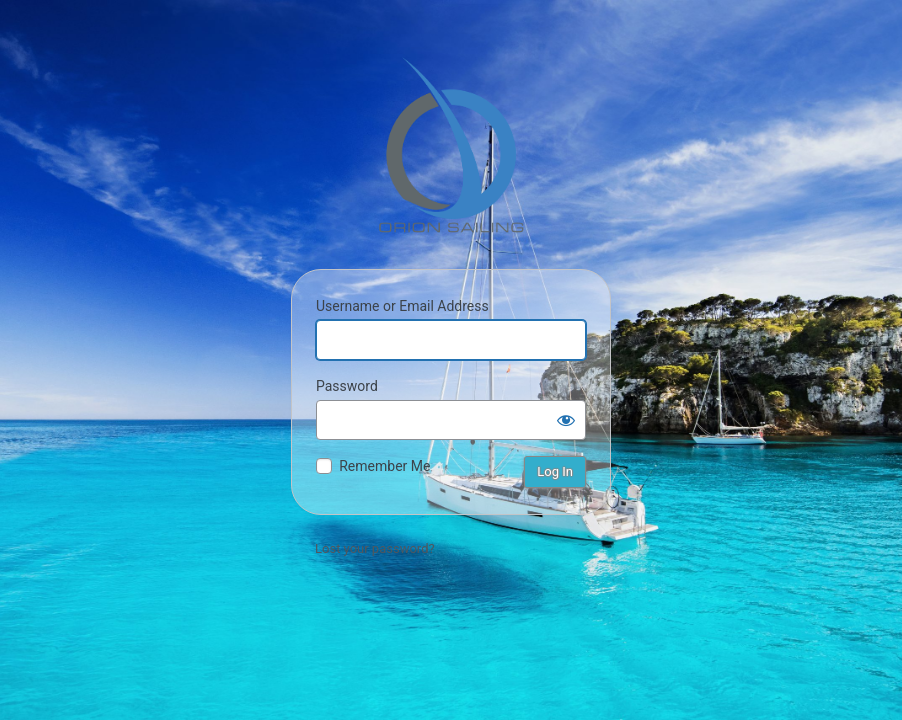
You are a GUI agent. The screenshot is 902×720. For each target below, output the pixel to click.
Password (347, 386)
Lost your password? (375, 548)
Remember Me (384, 466)
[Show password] (566, 420)
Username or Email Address (402, 306)
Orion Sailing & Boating (451, 145)
